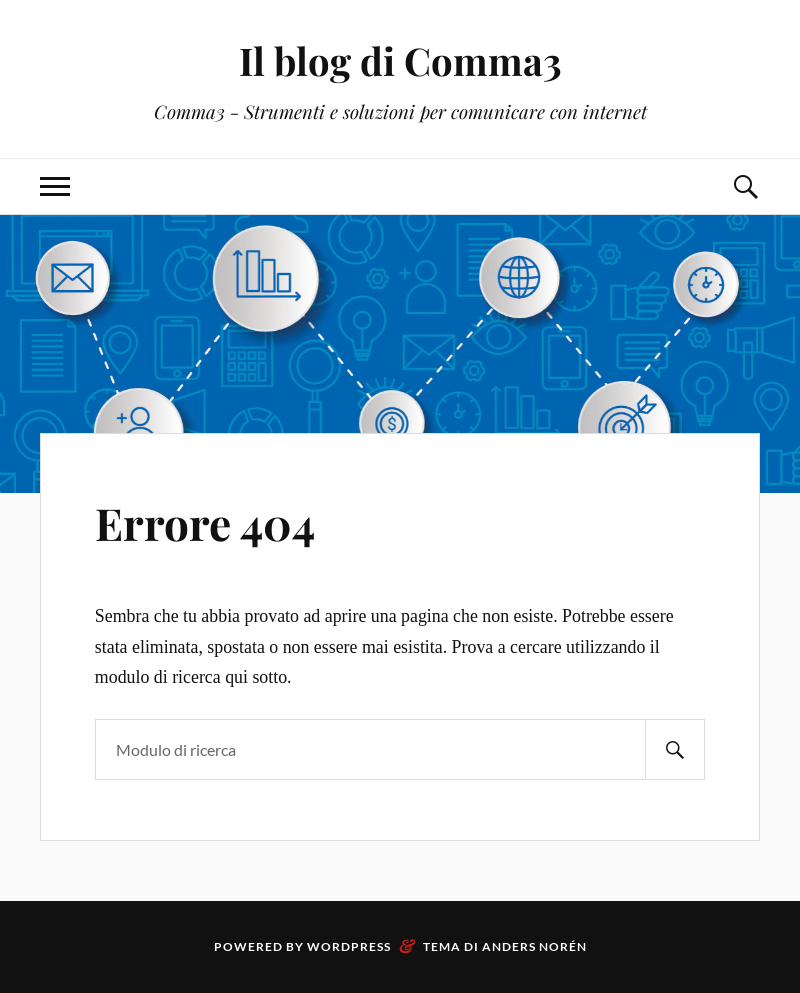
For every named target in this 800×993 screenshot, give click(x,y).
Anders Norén (534, 946)
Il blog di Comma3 (400, 60)
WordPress (349, 946)
